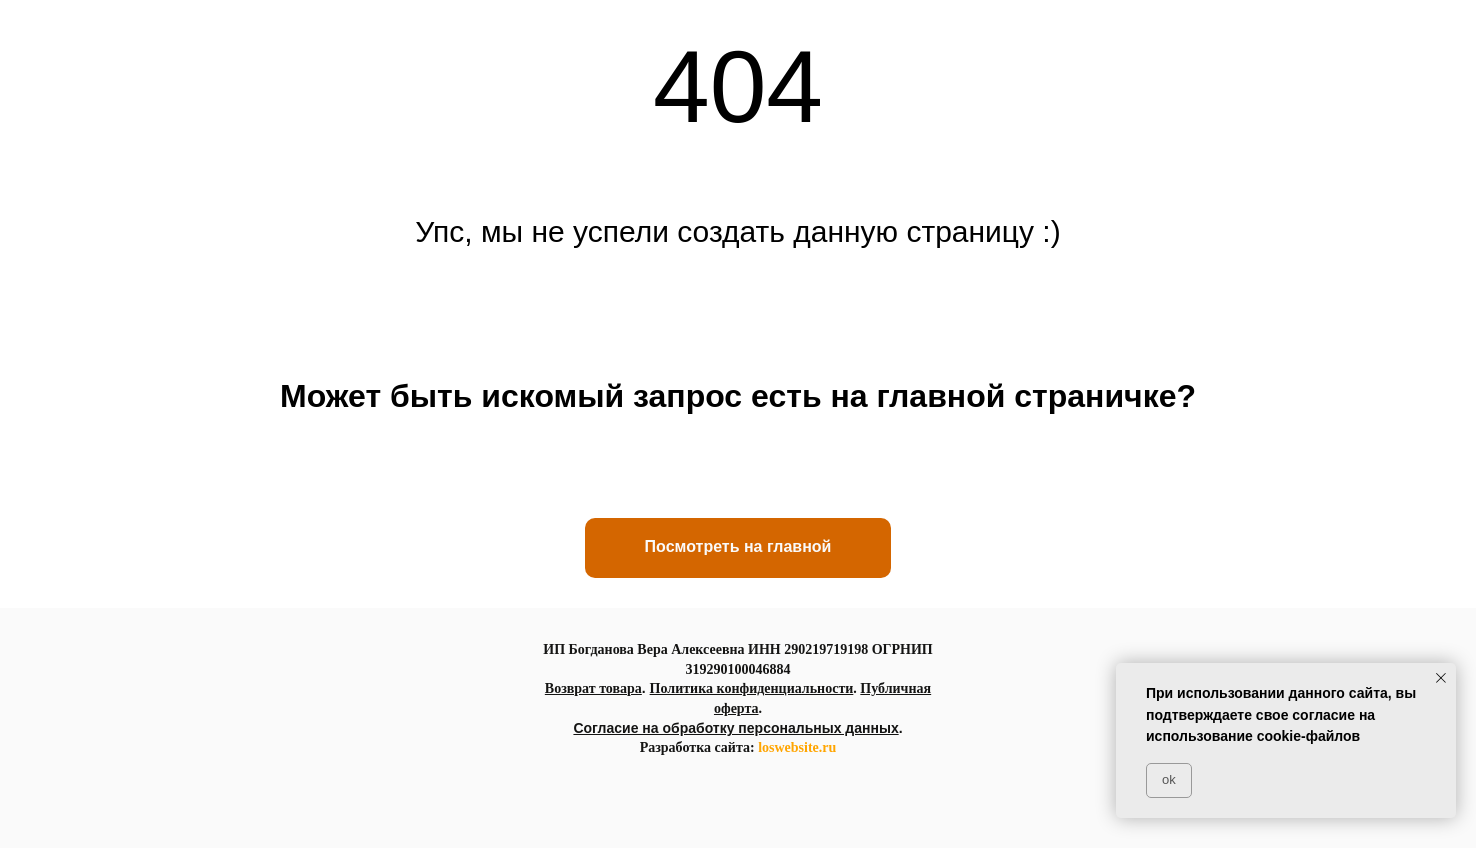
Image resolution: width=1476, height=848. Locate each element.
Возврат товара (593, 688)
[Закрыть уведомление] (1441, 678)
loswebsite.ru (797, 747)
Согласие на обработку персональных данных (735, 728)
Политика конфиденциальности (752, 688)
